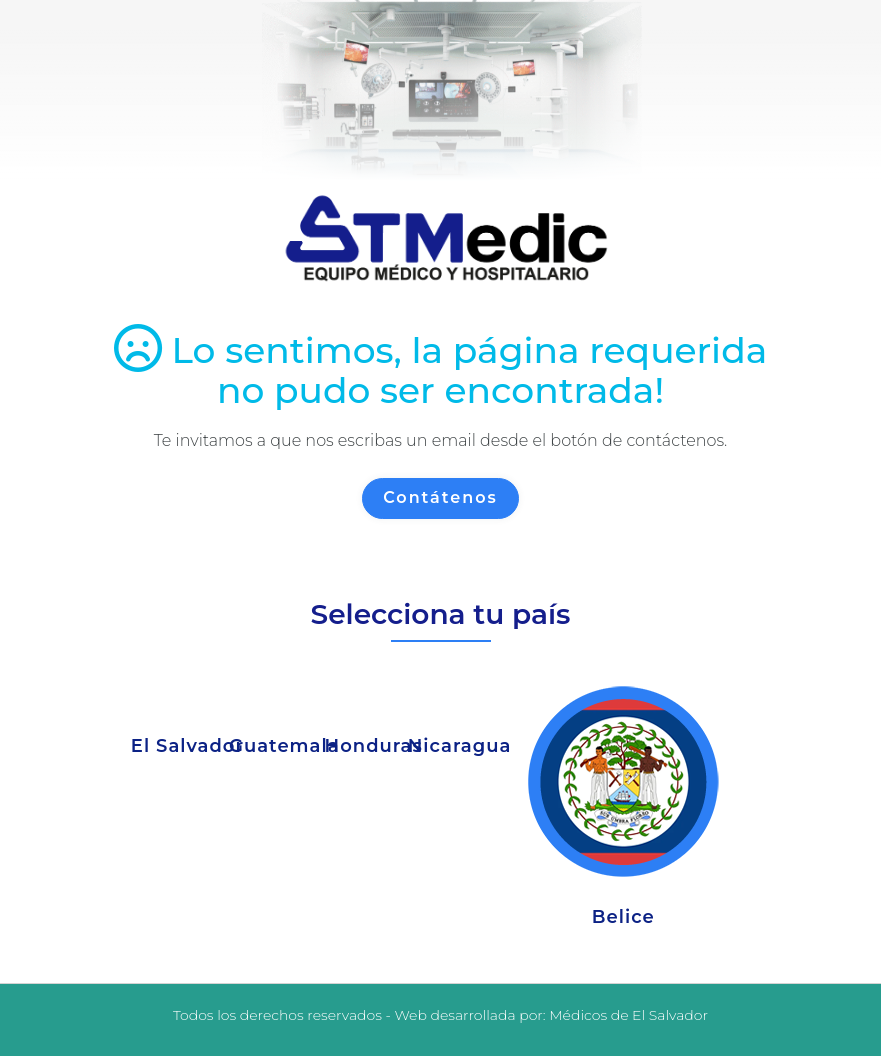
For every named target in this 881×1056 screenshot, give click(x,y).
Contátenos (440, 497)
